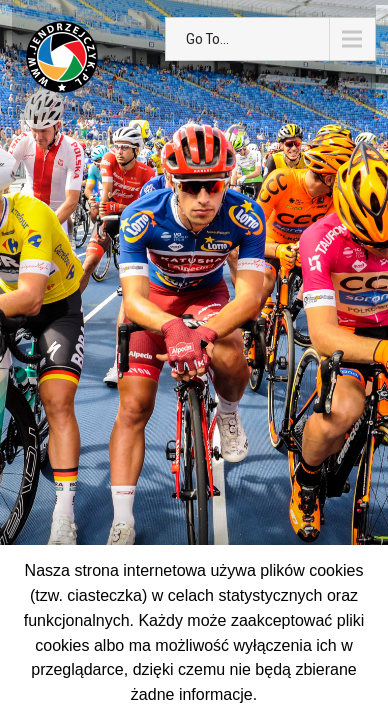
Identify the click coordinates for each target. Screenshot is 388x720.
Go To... (207, 39)
